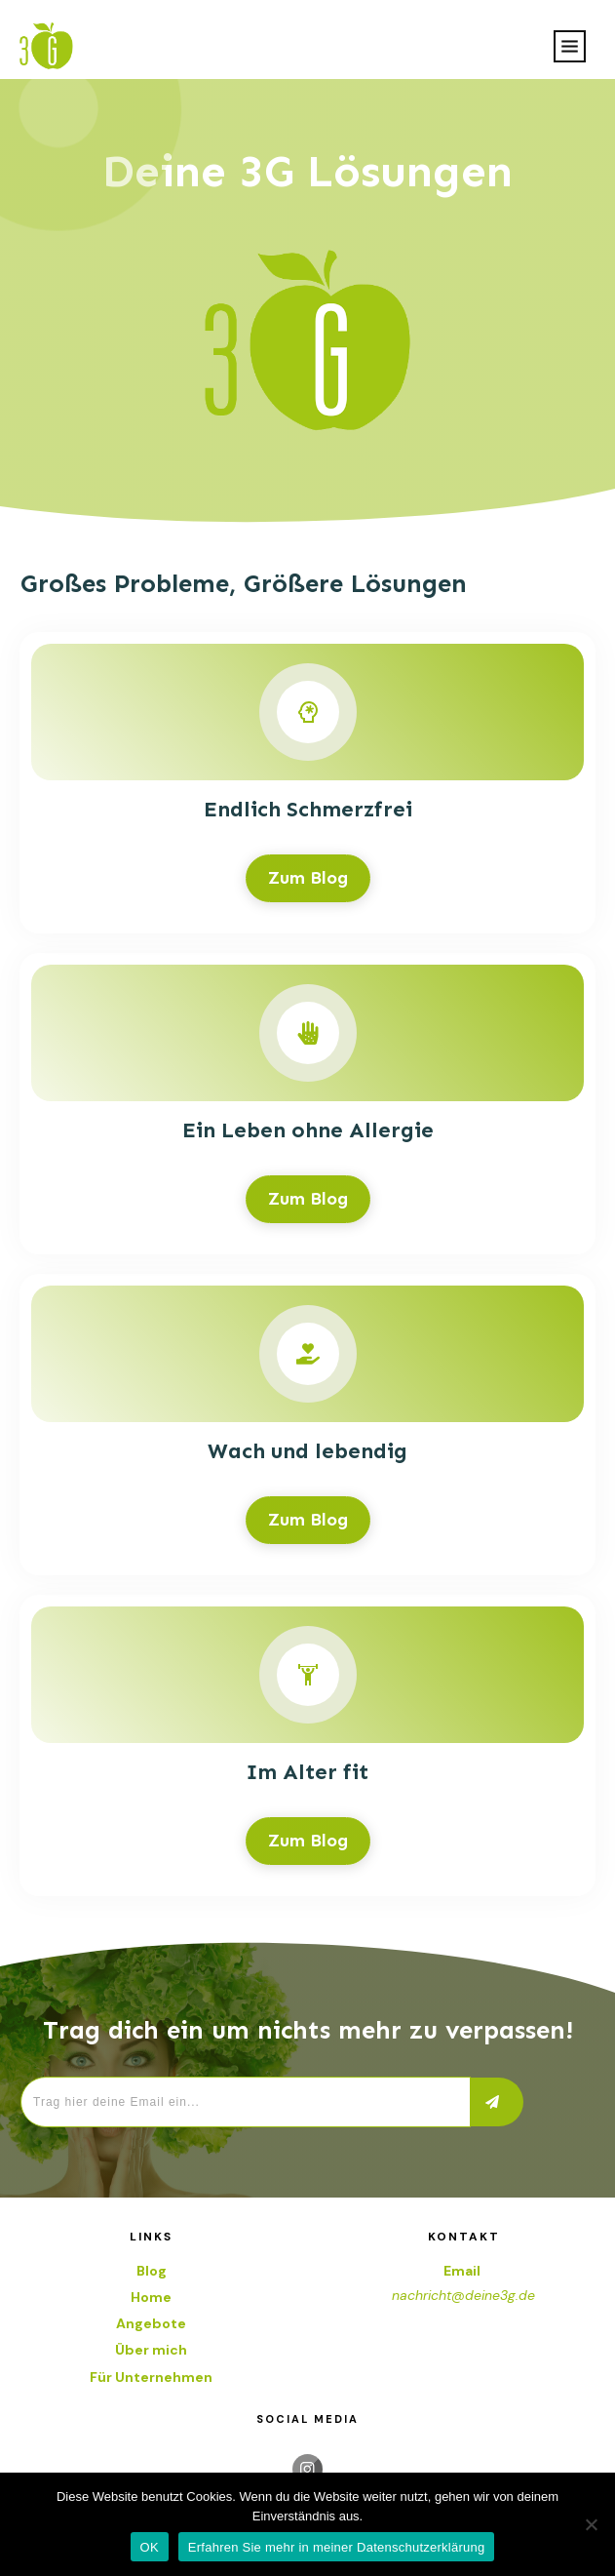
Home (151, 2297)
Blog (151, 2270)
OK (149, 2547)
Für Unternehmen (151, 2377)
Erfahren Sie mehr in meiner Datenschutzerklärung (336, 2547)
